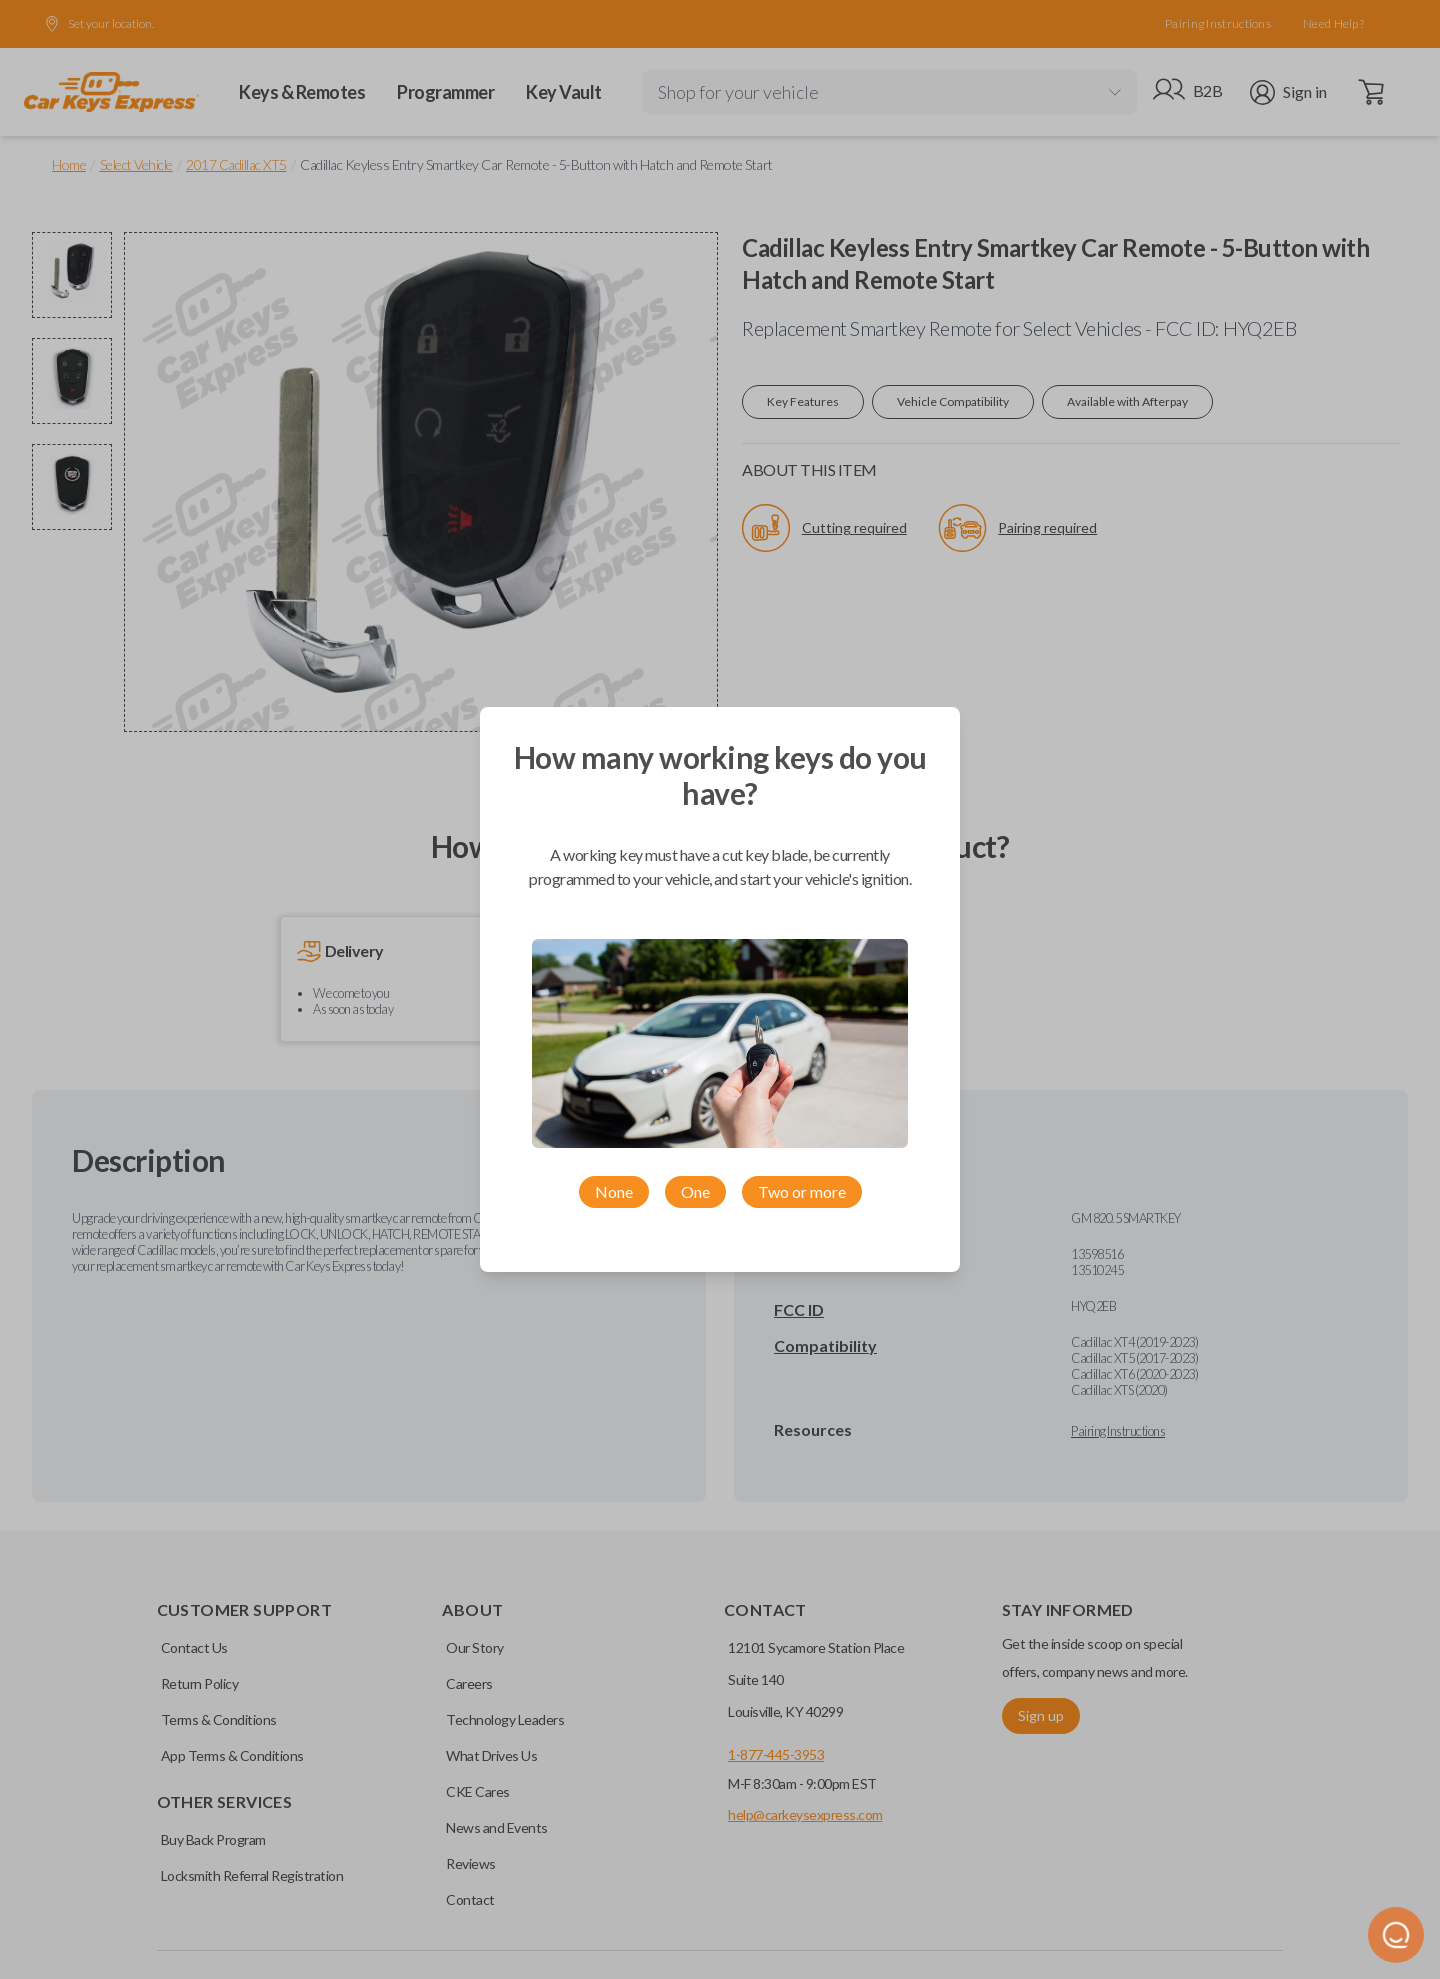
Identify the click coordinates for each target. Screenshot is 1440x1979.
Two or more (802, 1191)
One (695, 1191)
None (614, 1191)
